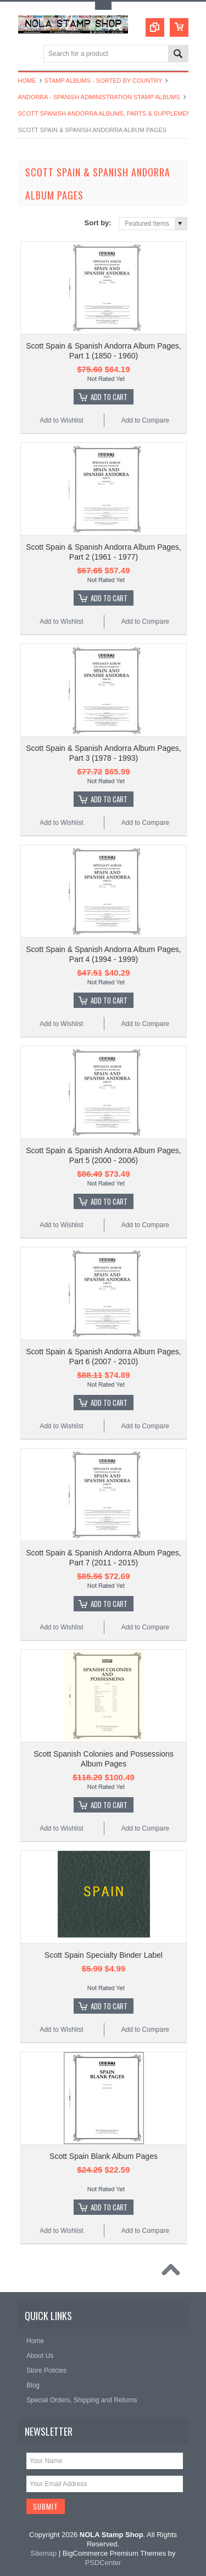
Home (27, 80)
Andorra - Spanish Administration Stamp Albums (99, 97)
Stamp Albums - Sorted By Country (103, 80)
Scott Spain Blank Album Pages (103, 2156)
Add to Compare (145, 420)
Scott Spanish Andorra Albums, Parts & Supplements (108, 113)
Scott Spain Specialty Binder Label (103, 1955)
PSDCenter (103, 2562)
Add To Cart (109, 396)
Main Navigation (27, 54)
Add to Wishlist (61, 420)
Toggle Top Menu (103, 6)
